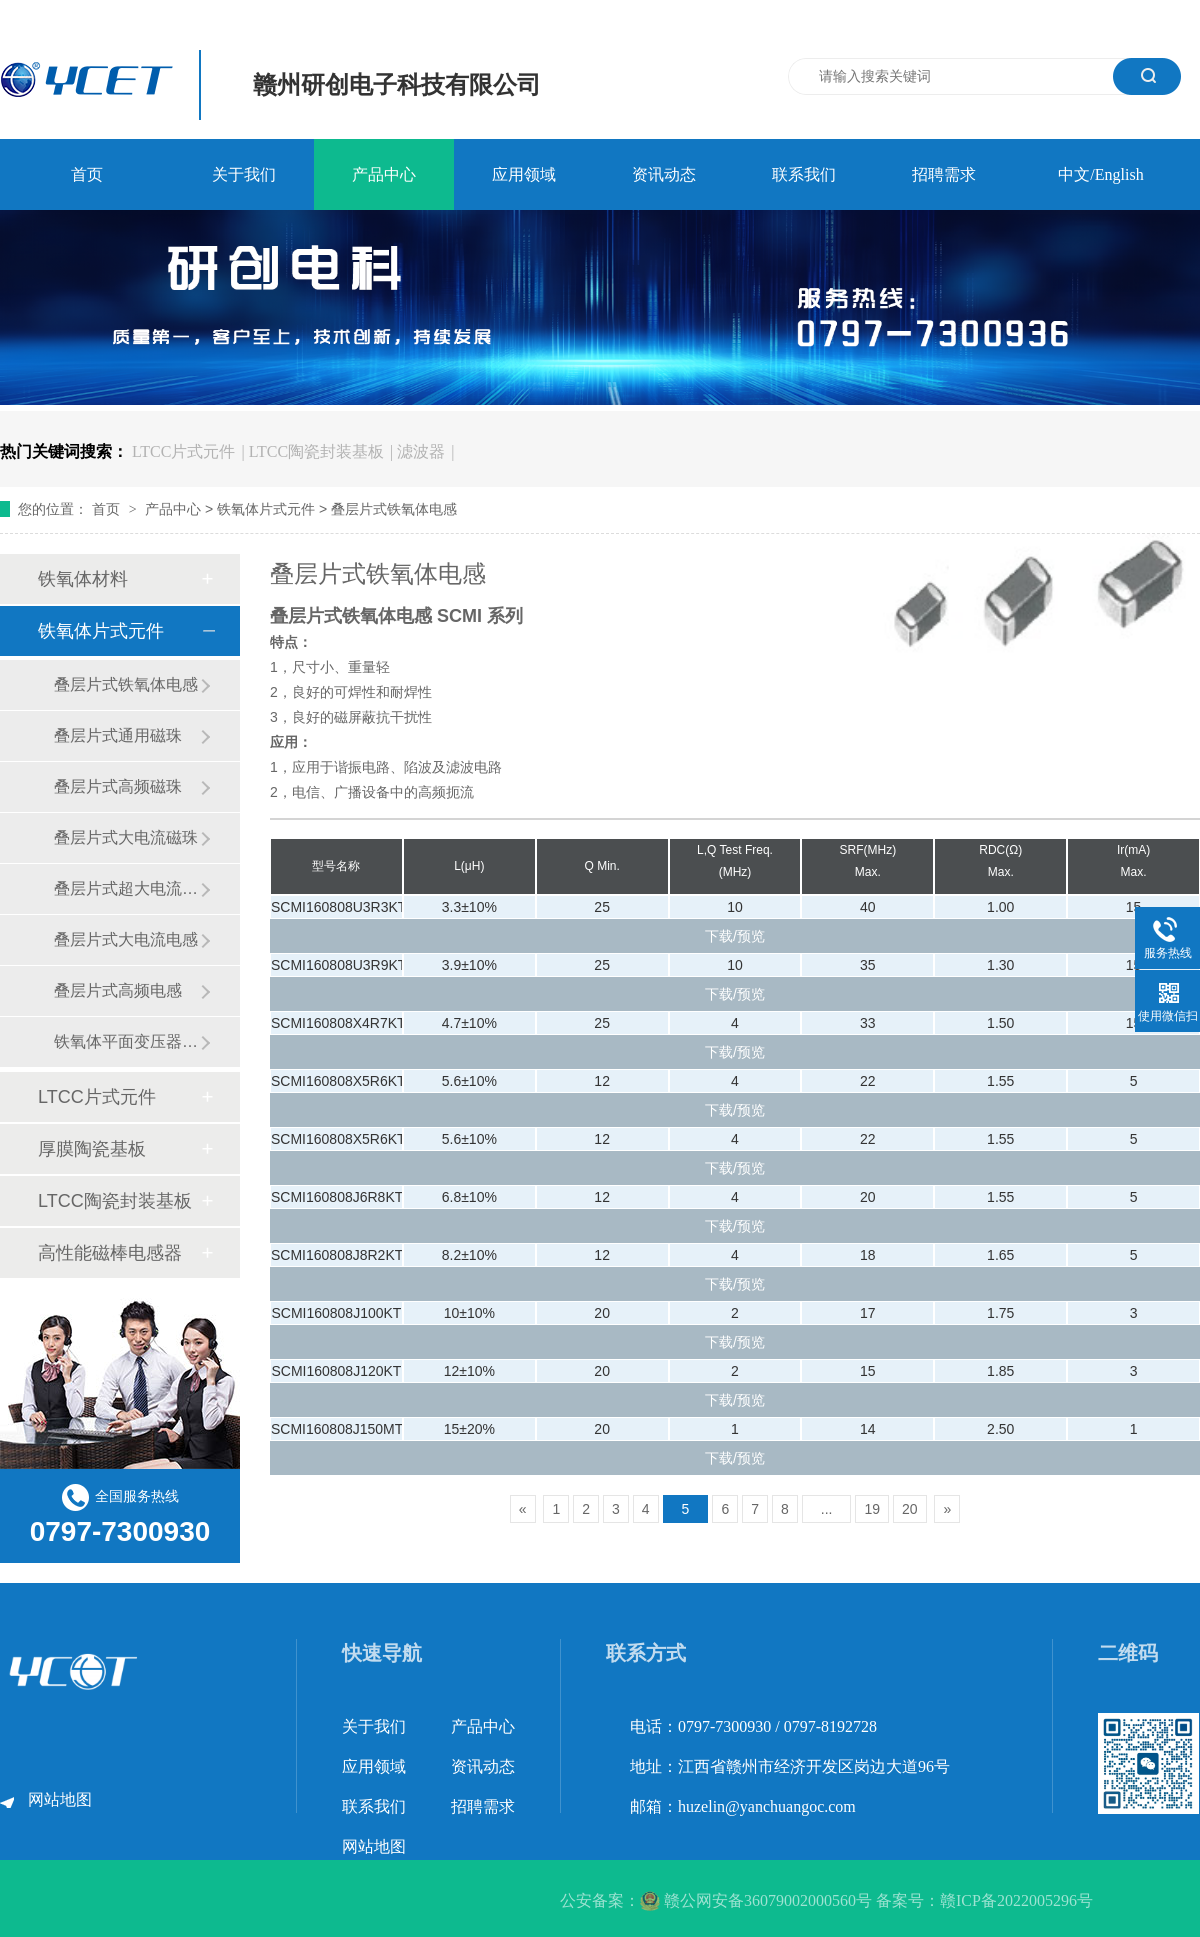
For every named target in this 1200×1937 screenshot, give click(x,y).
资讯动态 (664, 174)
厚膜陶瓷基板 (92, 1149)
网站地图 (60, 1799)
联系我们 (804, 174)
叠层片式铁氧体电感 (394, 509)
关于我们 (244, 174)
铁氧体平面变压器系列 (127, 1041)
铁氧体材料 (83, 579)
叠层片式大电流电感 (126, 939)
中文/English (1100, 174)
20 (910, 1509)
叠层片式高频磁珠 (118, 786)
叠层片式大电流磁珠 (126, 837)
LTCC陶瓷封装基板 (316, 451)
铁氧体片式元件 (266, 509)
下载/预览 (735, 936)
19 (872, 1509)
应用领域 (524, 174)
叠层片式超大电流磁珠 (127, 888)
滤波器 (421, 451)
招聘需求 (944, 174)
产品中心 (384, 174)
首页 (87, 174)
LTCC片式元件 (183, 451)
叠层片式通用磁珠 (118, 735)
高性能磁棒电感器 (110, 1253)
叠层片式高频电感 (118, 990)
